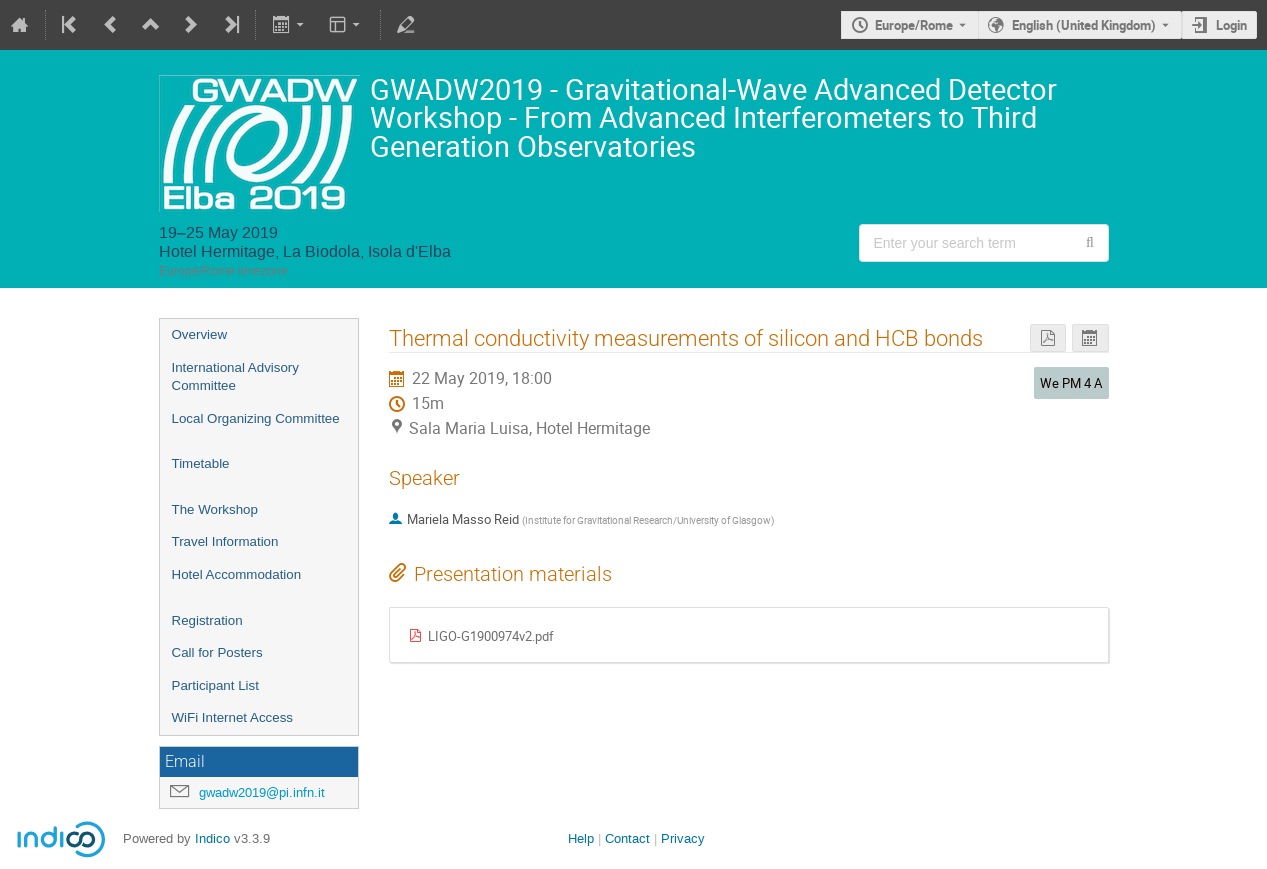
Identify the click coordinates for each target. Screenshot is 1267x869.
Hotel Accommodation (237, 574)
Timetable (201, 463)
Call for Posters (217, 652)
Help (581, 838)
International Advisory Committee (235, 377)
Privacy (683, 838)
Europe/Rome (914, 25)
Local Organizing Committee (256, 418)
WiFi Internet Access (232, 717)
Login (1231, 25)
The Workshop (215, 509)
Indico (212, 838)
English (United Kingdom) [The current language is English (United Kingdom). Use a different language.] (1084, 25)
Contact (627, 838)
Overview (200, 334)
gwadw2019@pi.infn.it (262, 792)
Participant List (215, 685)
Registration (207, 620)
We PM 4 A (1071, 383)
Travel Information (225, 541)
